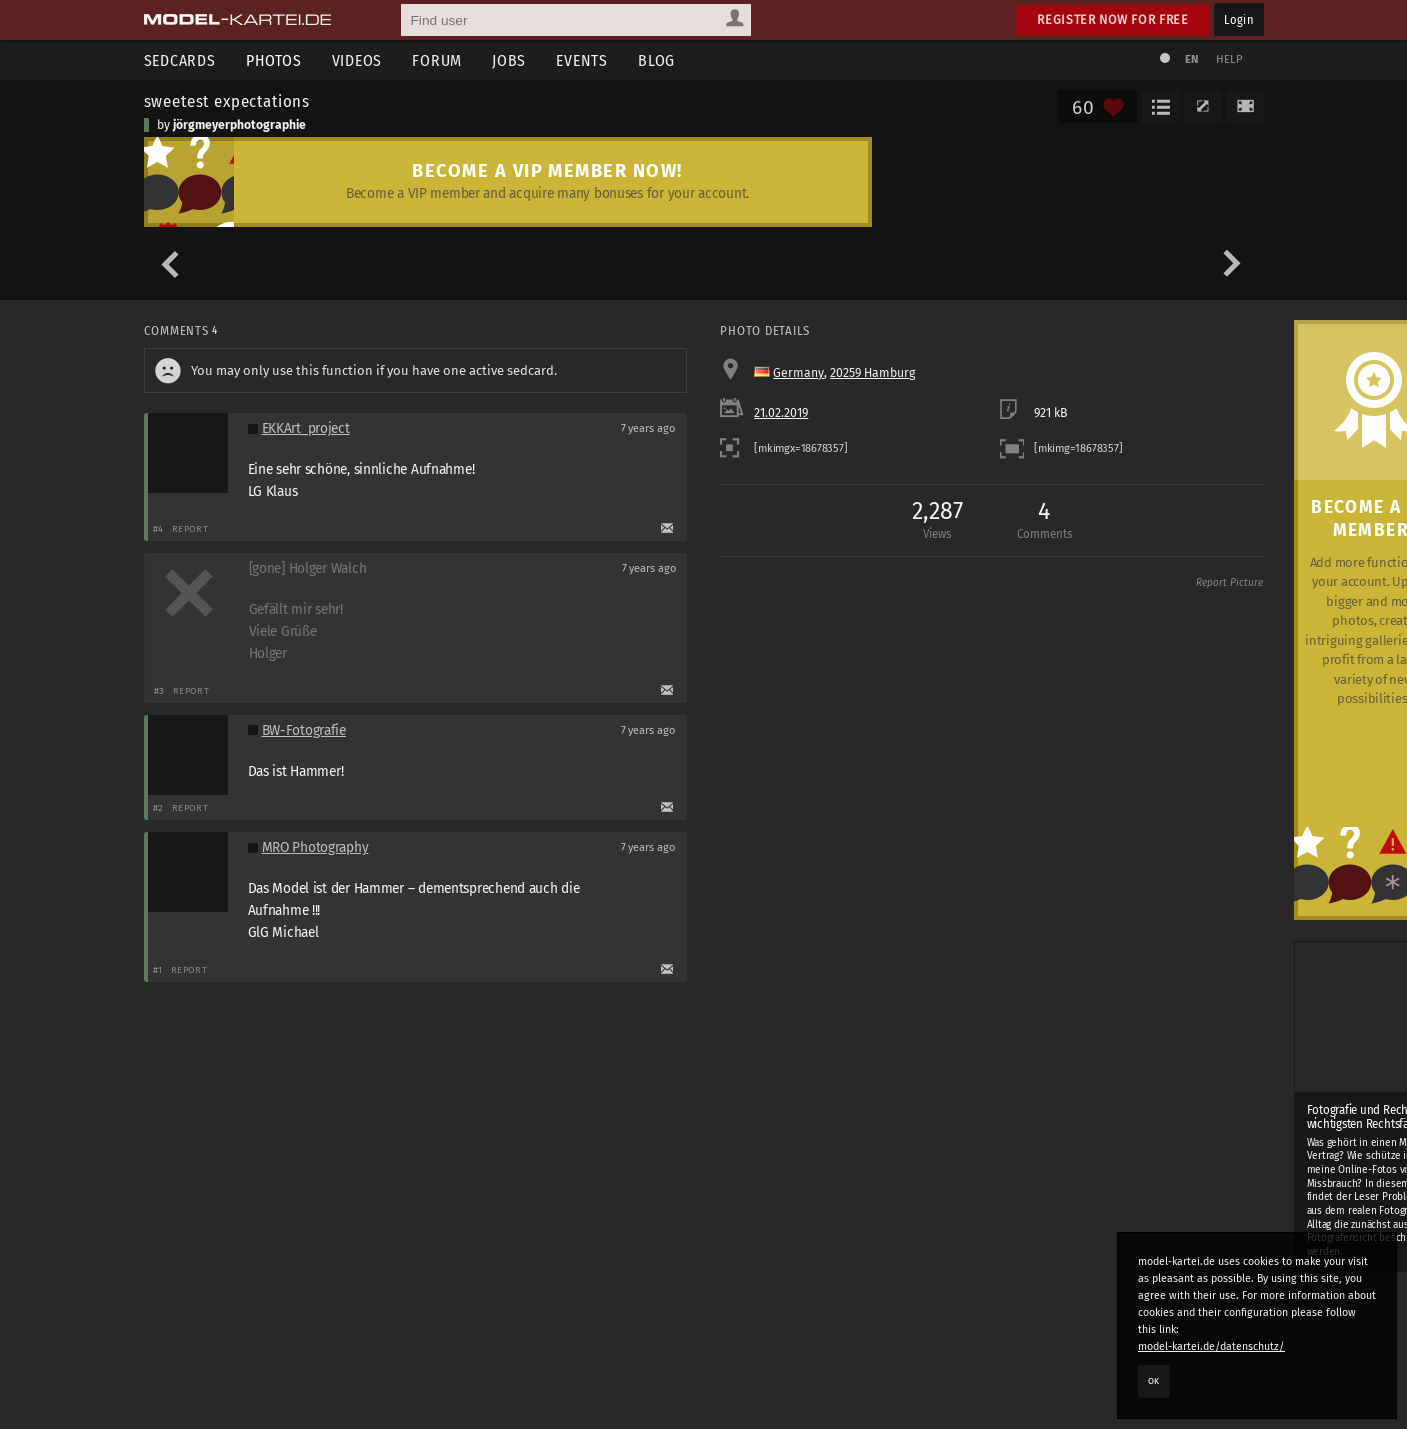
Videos (357, 60)
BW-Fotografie (304, 730)
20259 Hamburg (872, 373)
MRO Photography (315, 847)
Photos (274, 60)
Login (1238, 19)
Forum (437, 60)
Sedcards (180, 60)
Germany (798, 373)
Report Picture (1229, 583)
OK (1154, 1381)
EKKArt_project (306, 428)
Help (1230, 59)
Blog (656, 60)
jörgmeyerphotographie (239, 125)
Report (190, 528)
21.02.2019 (781, 413)
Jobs (509, 60)
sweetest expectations (227, 101)
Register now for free (1112, 19)
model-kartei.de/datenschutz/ (1211, 1346)
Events (582, 60)
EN (1192, 59)
